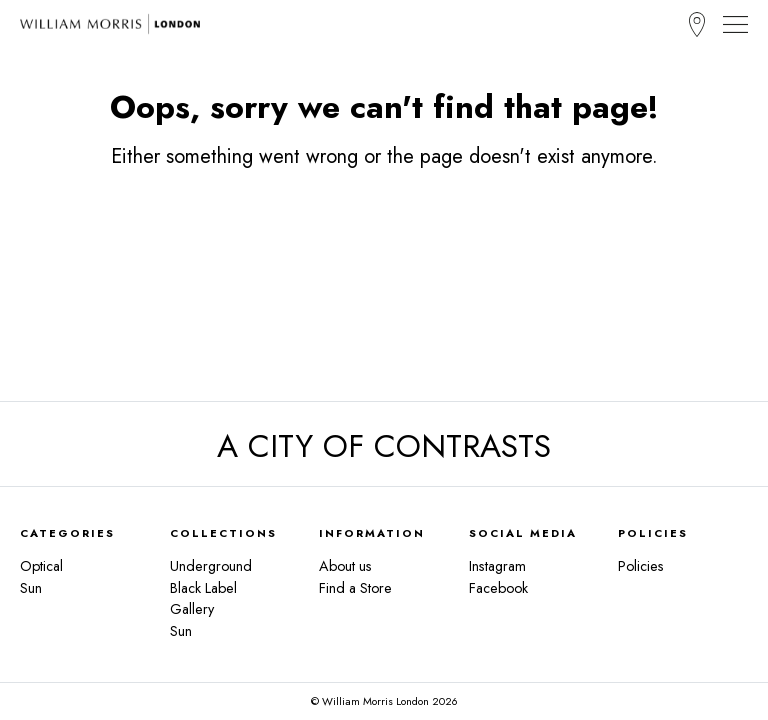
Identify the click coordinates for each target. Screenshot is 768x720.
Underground (211, 566)
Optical (41, 566)
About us (345, 566)
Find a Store (697, 24)
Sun (31, 588)
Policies (641, 566)
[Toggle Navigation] (735, 24)
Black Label (203, 588)
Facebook (498, 588)
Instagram (497, 566)
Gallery (192, 609)
